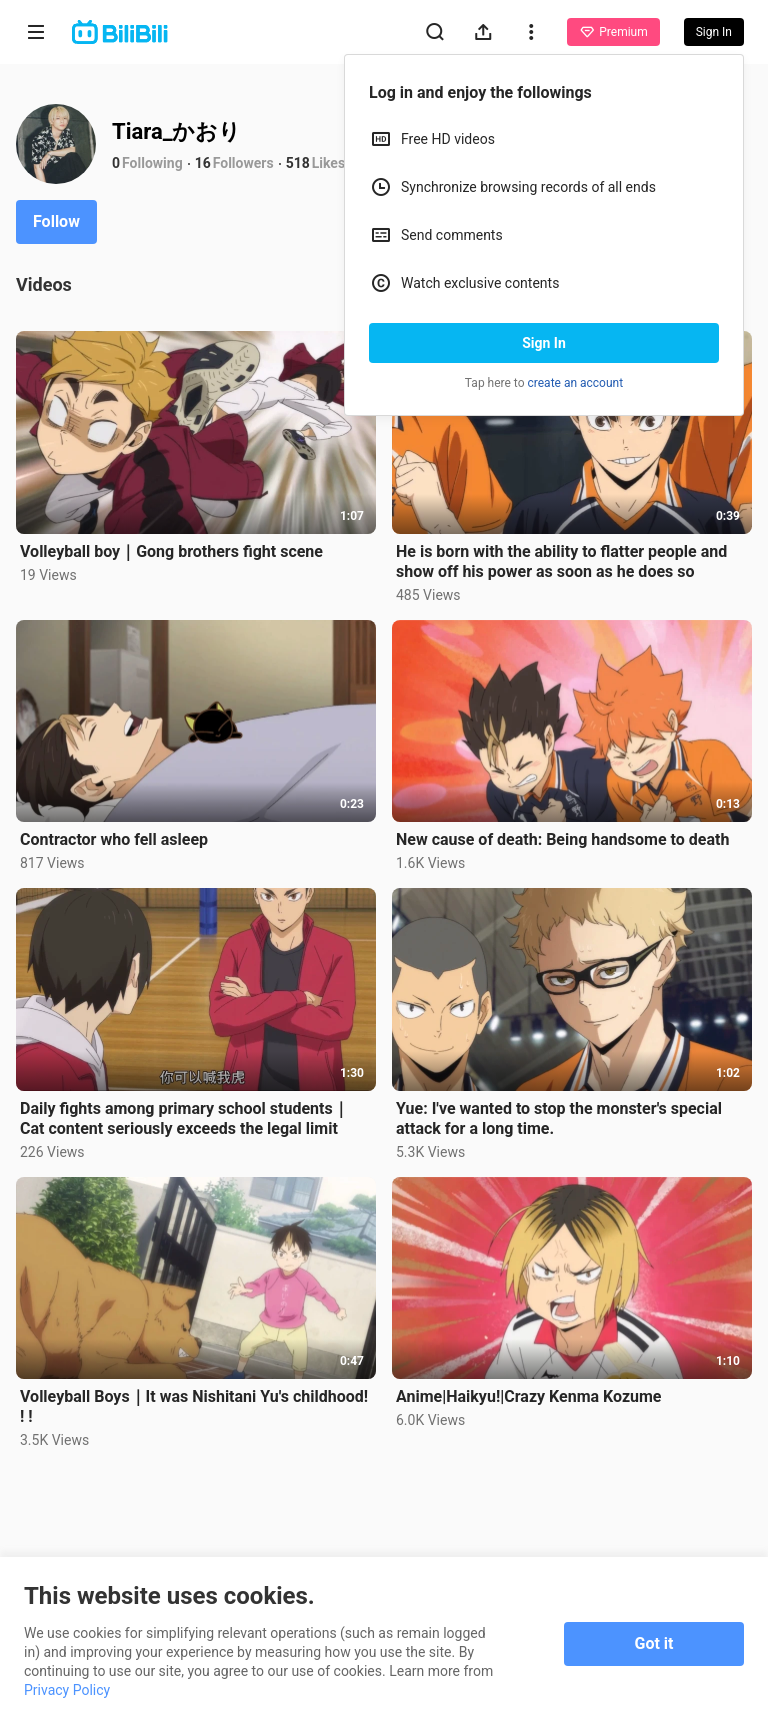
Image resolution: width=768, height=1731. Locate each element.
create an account (576, 383)
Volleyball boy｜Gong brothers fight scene (171, 551)
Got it (654, 1643)
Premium (613, 32)
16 (203, 163)
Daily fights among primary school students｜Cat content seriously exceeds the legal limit (184, 1118)
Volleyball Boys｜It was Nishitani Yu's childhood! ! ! (194, 1406)
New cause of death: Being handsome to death (562, 839)
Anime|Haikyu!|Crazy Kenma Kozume (529, 1396)
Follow (56, 221)
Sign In (544, 343)
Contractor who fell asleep (114, 839)
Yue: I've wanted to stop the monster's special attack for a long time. (559, 1118)
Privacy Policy (67, 1690)
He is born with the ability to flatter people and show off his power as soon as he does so (561, 561)
